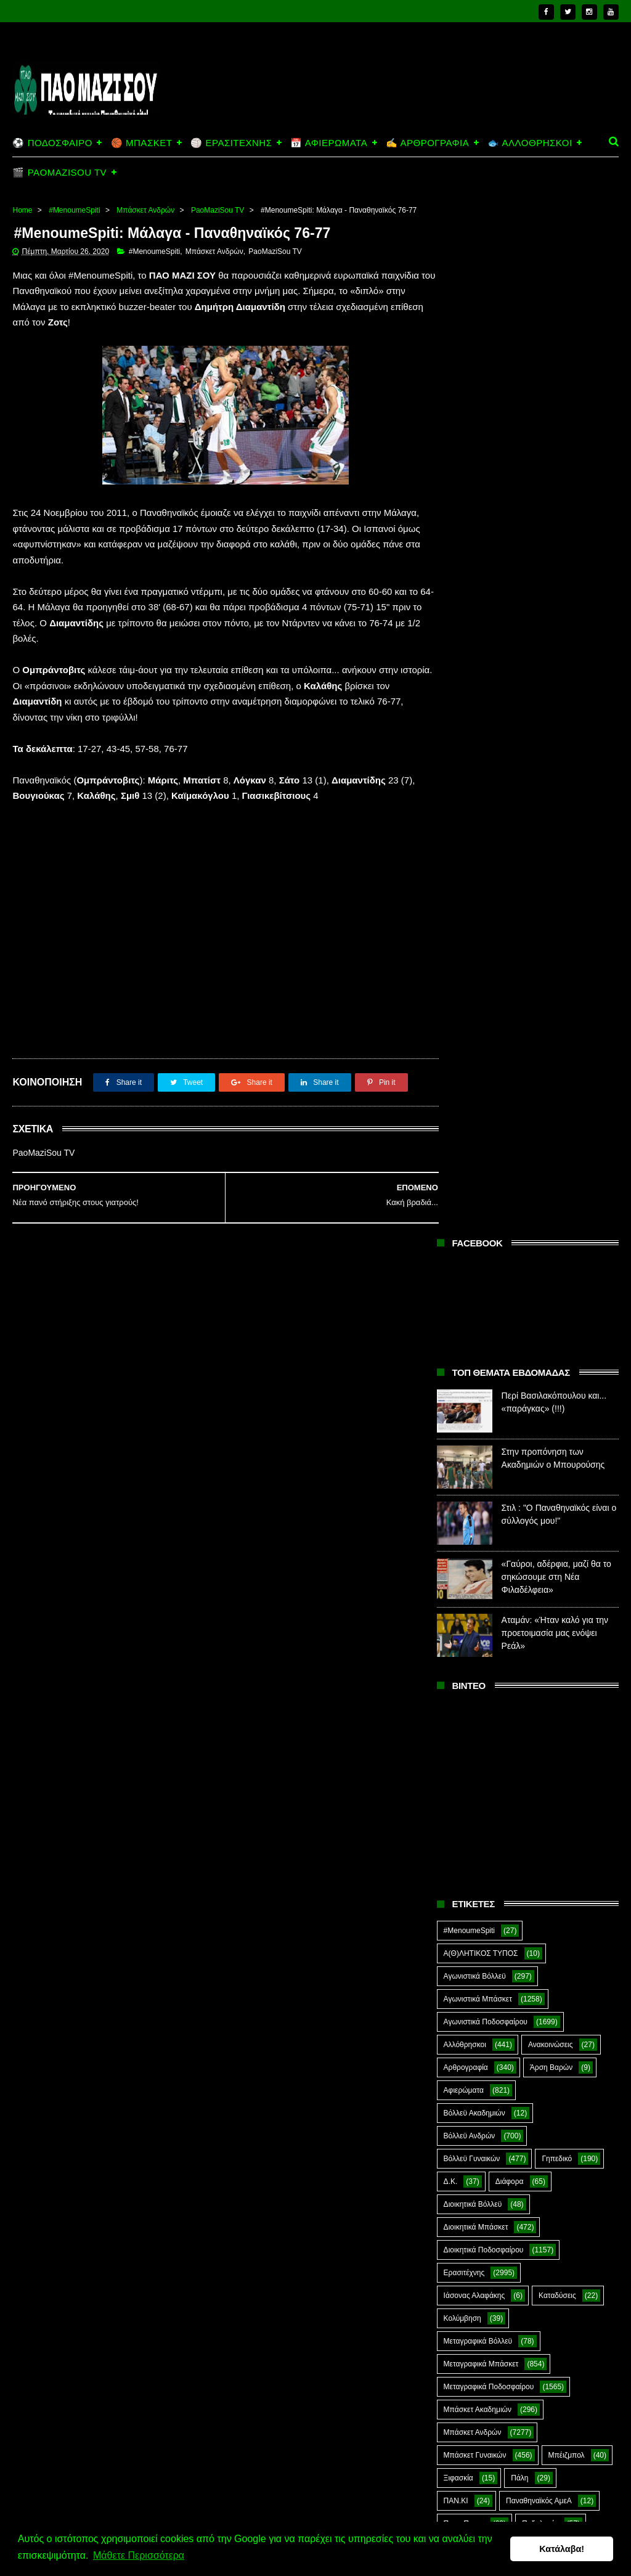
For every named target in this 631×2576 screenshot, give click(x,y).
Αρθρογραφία (466, 1039)
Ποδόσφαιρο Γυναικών (481, 1586)
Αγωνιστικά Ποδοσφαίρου (485, 993)
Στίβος (561, 1769)
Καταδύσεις (557, 1267)
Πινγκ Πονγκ (464, 1495)
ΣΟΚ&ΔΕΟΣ (464, 1746)
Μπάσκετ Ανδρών (145, 210)
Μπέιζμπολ (566, 1427)
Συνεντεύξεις (464, 1814)
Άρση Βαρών (551, 1039)
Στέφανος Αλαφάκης (477, 1769)
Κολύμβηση (462, 1290)
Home (22, 210)
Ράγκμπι (526, 1655)
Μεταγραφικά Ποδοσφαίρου (489, 1358)
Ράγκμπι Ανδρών (471, 1678)
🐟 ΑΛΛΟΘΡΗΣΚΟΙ (529, 142)
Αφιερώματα (464, 1062)
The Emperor (558, 1974)
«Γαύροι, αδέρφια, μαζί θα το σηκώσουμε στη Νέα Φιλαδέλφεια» (556, 548)
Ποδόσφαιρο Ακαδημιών (483, 1541)
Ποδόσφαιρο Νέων (474, 1609)
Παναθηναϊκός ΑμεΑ (539, 1472)
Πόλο (555, 1609)
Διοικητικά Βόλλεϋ (473, 1176)
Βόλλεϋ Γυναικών (472, 1130)
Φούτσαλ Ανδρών (539, 1837)
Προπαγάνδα (546, 1632)
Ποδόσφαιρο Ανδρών (478, 1564)
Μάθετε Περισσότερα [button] (138, 2556)
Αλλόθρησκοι (465, 1016)
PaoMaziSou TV (218, 210)
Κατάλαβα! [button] (561, 2549)
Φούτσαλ (458, 1837)
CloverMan (529, 1883)
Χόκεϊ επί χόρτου (562, 1860)
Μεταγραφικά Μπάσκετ (481, 1335)
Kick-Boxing (537, 1928)
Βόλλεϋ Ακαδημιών (474, 1085)
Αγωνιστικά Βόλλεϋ (475, 948)
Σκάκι (453, 1723)
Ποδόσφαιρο (464, 1518)
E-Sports (458, 1906)
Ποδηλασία (540, 1495)
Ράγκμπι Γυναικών (474, 1700)
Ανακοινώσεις (550, 1016)
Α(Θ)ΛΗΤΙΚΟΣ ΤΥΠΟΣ (481, 925)
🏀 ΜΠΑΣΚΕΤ (141, 142)
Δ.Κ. (451, 1153)
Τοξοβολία (539, 1814)
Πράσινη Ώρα (465, 1632)
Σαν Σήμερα (557, 1700)
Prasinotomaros (469, 1974)
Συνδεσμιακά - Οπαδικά (482, 1792)
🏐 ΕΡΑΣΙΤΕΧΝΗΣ (231, 142)
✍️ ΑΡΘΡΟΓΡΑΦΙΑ (427, 142)
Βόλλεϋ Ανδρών (469, 1107)
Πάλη (519, 1449)
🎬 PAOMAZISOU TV (59, 172)
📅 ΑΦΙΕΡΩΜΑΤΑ (328, 142)
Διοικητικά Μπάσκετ (476, 1199)
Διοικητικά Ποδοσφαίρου (484, 1221)
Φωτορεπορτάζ (468, 1860)
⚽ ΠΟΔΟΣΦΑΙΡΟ (52, 142)
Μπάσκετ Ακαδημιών (477, 1381)
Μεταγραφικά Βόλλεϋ (478, 1313)
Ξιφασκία (458, 1449)
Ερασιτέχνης (464, 1244)
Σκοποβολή (514, 1723)
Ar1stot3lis (461, 1883)
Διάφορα (509, 1153)
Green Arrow (531, 1906)
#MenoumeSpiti (74, 210)
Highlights (460, 1928)
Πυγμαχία (459, 1655)
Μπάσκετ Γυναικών (475, 1427)
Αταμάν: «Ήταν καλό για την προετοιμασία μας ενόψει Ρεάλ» (555, 605)
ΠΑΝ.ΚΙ (456, 1472)
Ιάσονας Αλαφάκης (474, 1267)
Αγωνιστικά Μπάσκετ (478, 971)
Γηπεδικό (557, 1130)
